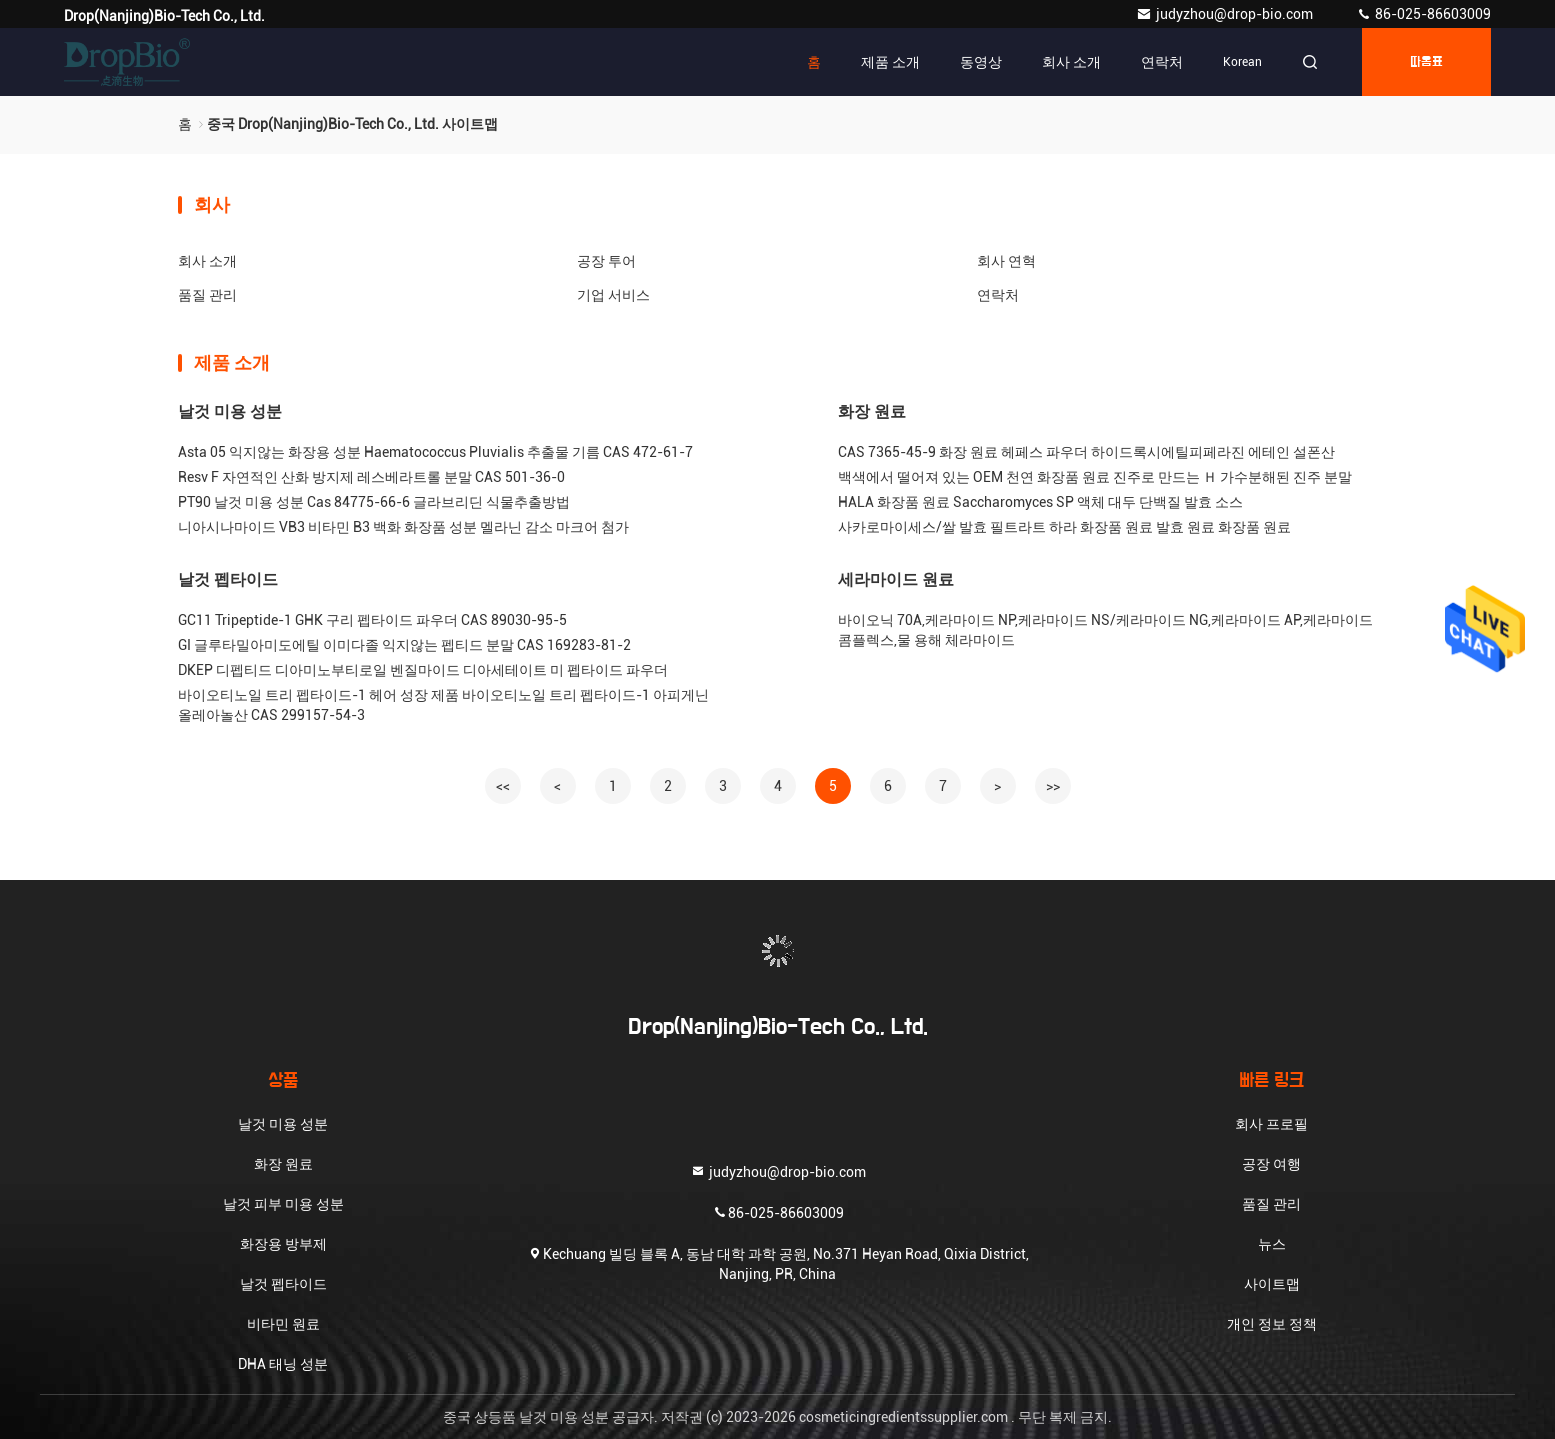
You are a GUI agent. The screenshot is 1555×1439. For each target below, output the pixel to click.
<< (503, 786)
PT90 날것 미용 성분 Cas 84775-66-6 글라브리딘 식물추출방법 (374, 502)
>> (1053, 786)
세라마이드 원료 (896, 579)
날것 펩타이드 (228, 579)
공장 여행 (1271, 1164)
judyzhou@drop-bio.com (1226, 14)
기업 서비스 (613, 295)
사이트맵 (1272, 1284)
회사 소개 (1071, 62)
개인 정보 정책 (1272, 1324)
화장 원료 (872, 411)
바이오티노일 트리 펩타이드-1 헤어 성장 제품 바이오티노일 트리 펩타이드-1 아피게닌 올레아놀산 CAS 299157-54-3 (443, 705)
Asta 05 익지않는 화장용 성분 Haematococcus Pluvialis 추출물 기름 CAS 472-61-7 (435, 452)
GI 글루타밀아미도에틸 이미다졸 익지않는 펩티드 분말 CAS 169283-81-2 (404, 645)
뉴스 (1272, 1244)
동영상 (981, 62)
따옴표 (1426, 62)
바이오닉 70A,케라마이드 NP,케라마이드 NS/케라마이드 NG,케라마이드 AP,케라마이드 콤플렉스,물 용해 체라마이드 (1105, 630)
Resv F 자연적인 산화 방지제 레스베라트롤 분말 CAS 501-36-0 (371, 477)
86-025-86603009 (1423, 14)
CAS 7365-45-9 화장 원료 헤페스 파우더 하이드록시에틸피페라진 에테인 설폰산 (1086, 452)
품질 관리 (207, 295)
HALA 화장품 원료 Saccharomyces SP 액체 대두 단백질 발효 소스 (1040, 502)
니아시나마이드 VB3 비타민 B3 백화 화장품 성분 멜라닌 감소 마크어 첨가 (403, 527)
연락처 (1162, 62)
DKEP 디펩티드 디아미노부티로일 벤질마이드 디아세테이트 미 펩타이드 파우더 (423, 670)
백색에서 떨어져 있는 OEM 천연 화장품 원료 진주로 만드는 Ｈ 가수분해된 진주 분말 (1095, 477)
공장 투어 (606, 261)
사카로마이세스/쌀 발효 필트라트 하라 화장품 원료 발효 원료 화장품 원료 (1064, 527)
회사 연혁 (1006, 261)
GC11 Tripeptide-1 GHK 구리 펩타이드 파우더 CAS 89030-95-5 (372, 620)
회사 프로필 (1271, 1124)
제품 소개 (890, 62)
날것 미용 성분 (230, 411)
